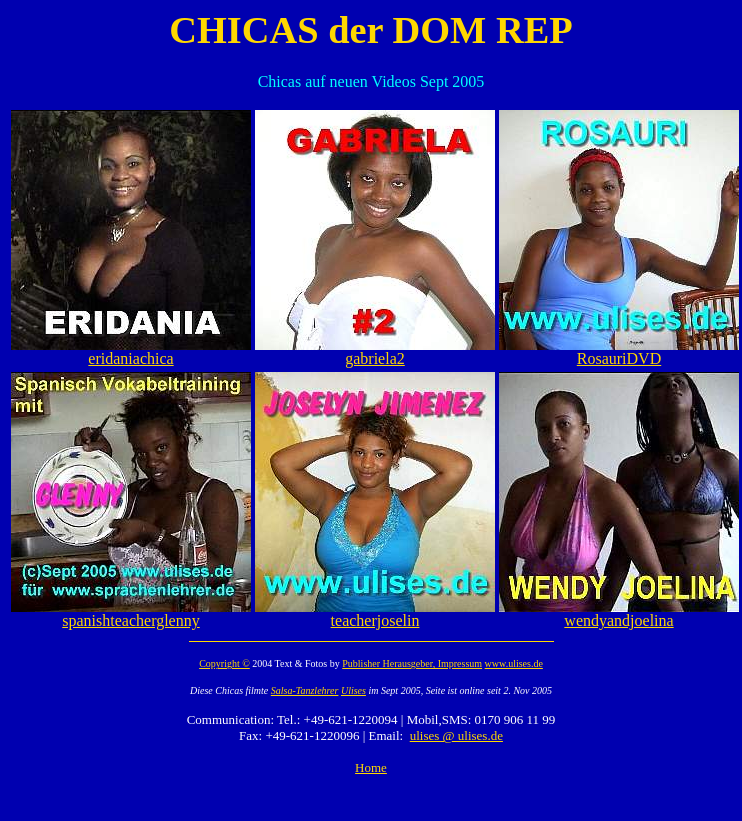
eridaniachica (131, 351)
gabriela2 (375, 351)
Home (371, 767)
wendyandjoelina (619, 613)
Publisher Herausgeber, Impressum (412, 663)
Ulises (353, 690)
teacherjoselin (375, 613)
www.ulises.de (514, 663)
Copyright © (224, 663)
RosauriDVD (619, 351)
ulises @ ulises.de (456, 735)
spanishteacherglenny (131, 613)
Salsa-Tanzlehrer (305, 690)
